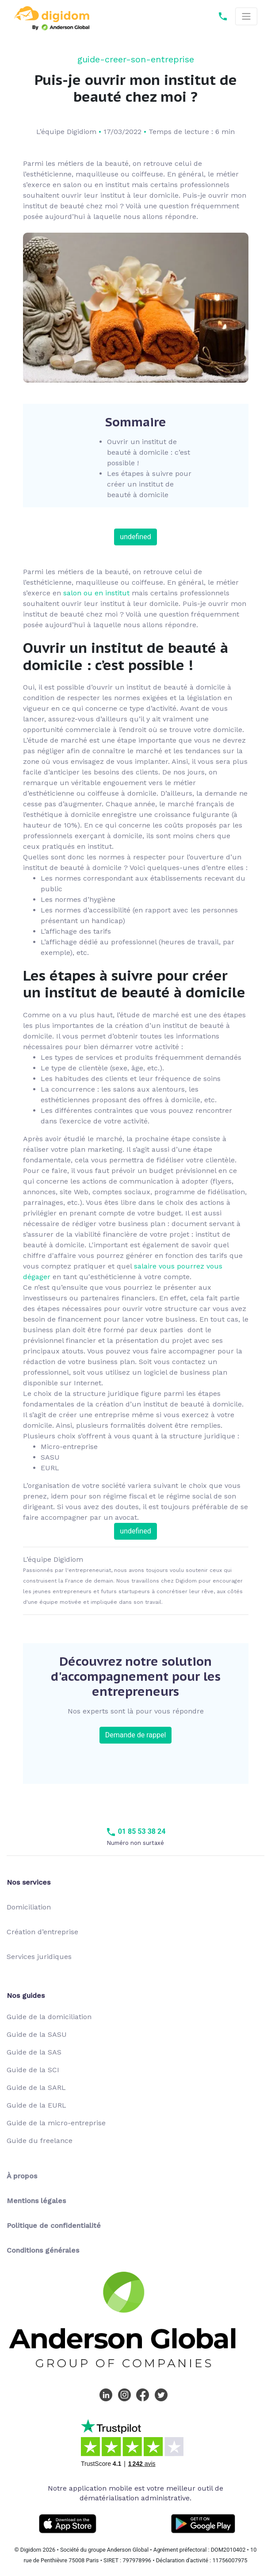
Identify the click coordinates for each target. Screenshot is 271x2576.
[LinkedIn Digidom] (107, 2394)
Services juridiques (39, 1956)
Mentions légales (36, 2200)
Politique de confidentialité (54, 2225)
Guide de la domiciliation (49, 2016)
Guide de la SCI (33, 2070)
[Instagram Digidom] (126, 2394)
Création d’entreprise (42, 1932)
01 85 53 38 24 (136, 1831)
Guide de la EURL (36, 2105)
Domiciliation (29, 1907)
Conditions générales (43, 2250)
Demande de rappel (135, 1735)
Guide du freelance (40, 2140)
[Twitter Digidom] (163, 2394)
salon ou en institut (96, 593)
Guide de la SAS (34, 2052)
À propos (22, 2176)
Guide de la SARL (36, 2087)
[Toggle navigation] (246, 17)
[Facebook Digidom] (144, 2394)
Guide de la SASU (37, 2034)
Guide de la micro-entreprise (56, 2123)
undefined (135, 537)
